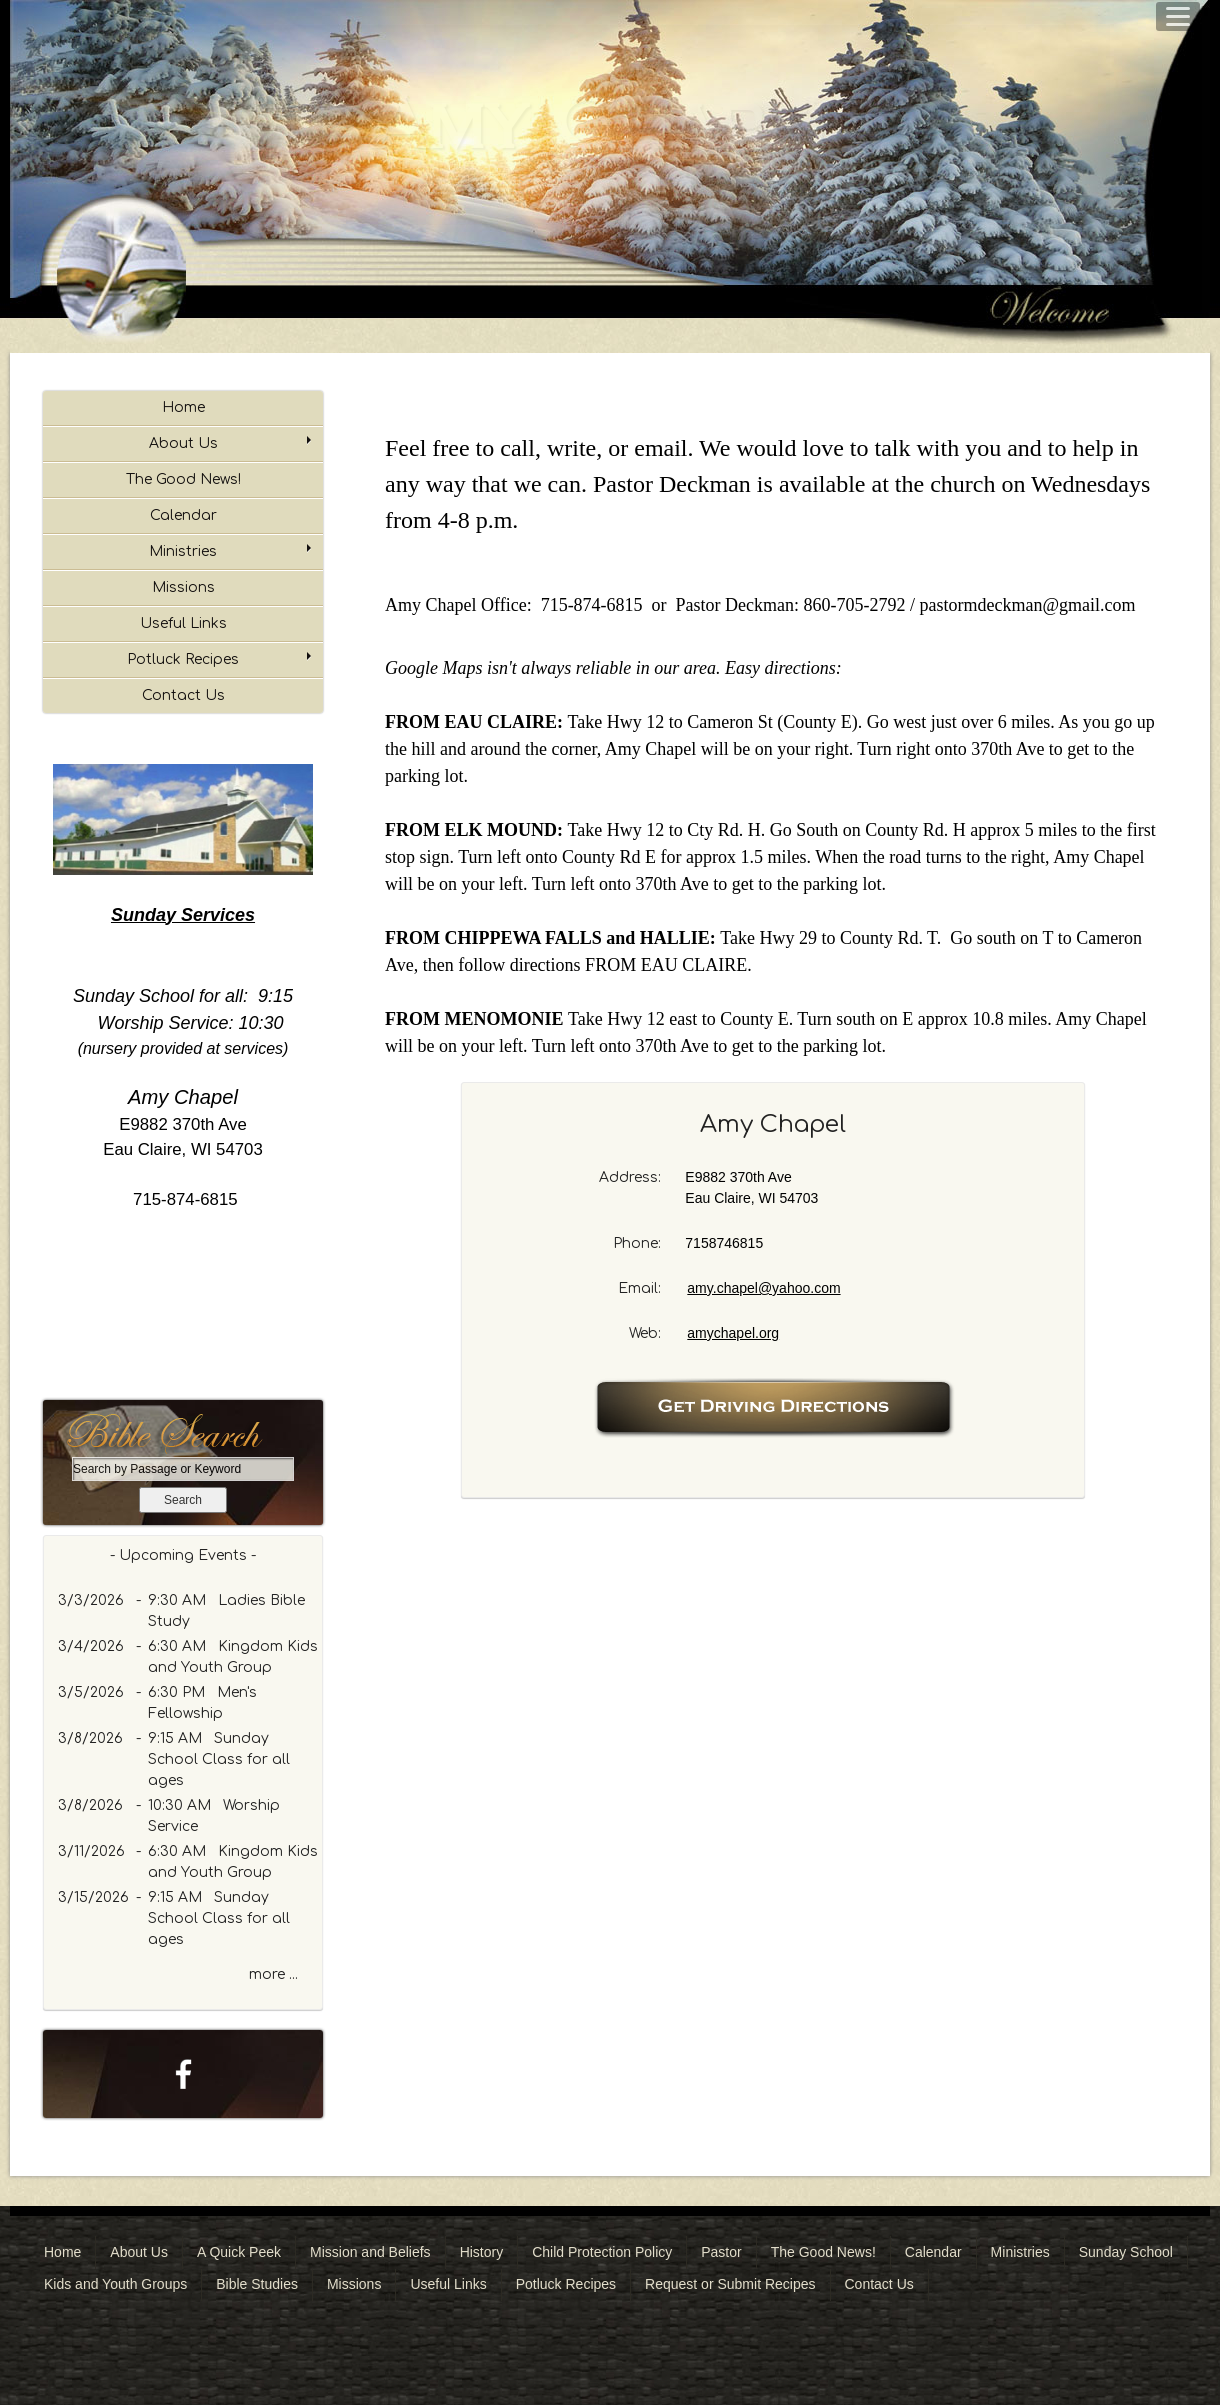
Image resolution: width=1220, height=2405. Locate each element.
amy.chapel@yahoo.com (763, 1288)
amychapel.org (733, 1333)
